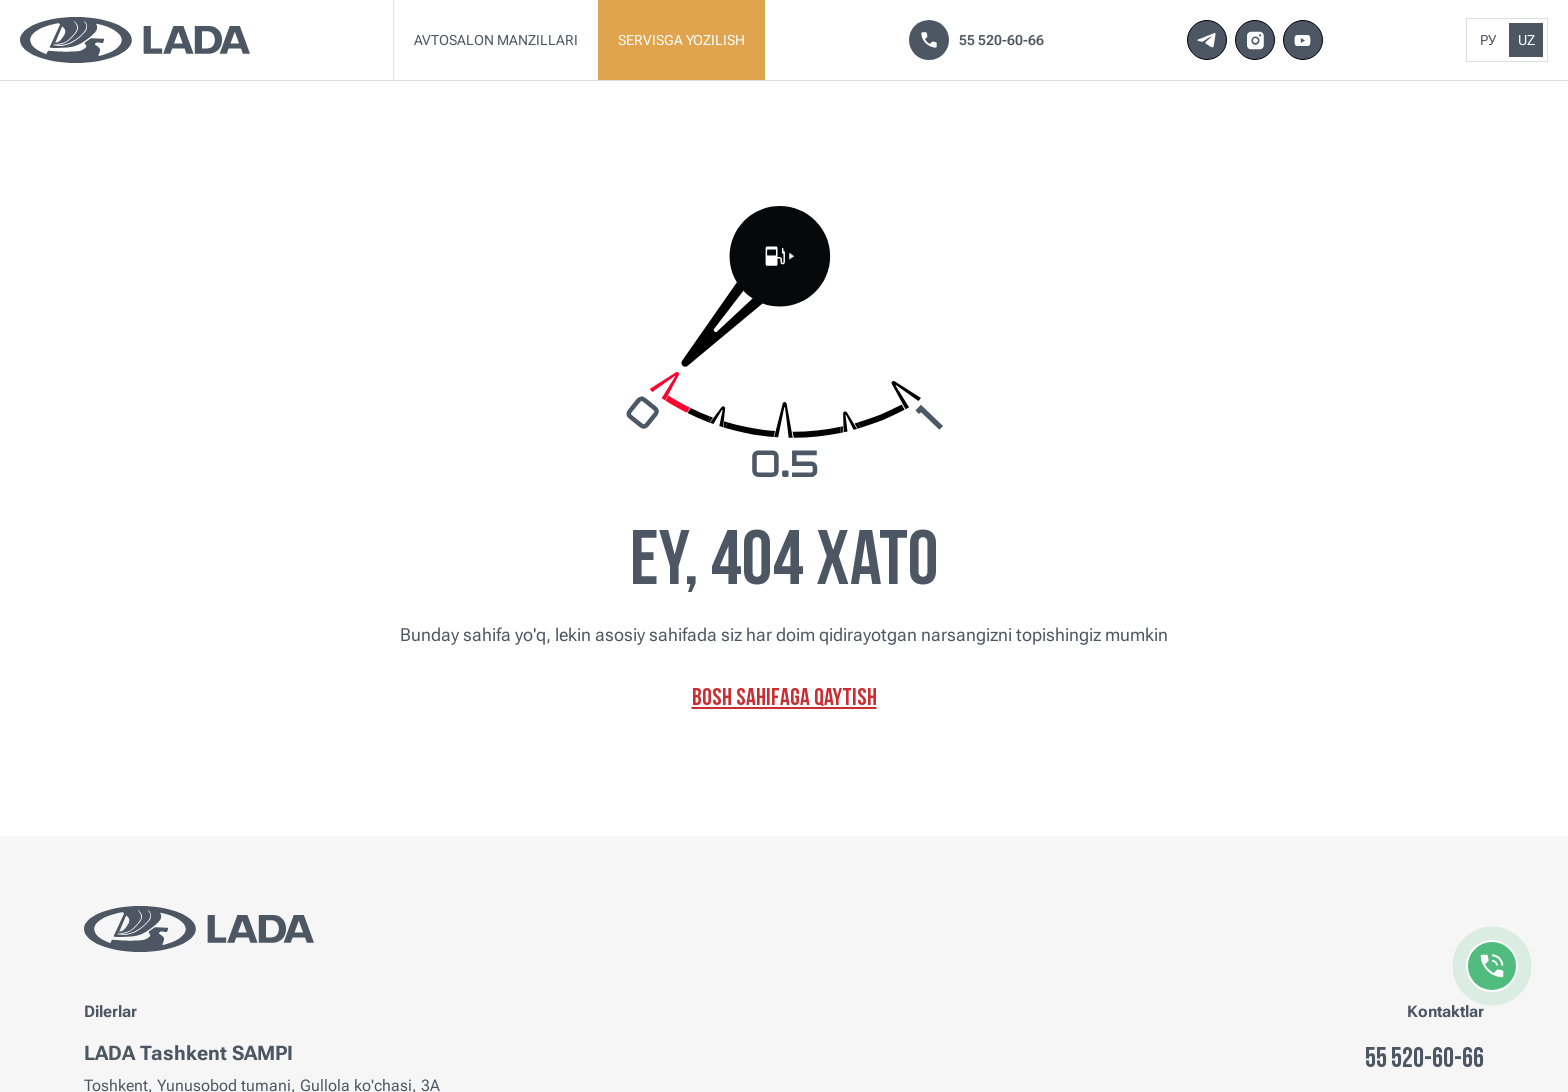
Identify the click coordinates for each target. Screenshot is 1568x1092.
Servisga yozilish (681, 40)
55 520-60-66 (976, 40)
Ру (1488, 40)
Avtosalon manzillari (496, 40)
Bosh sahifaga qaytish (784, 699)
